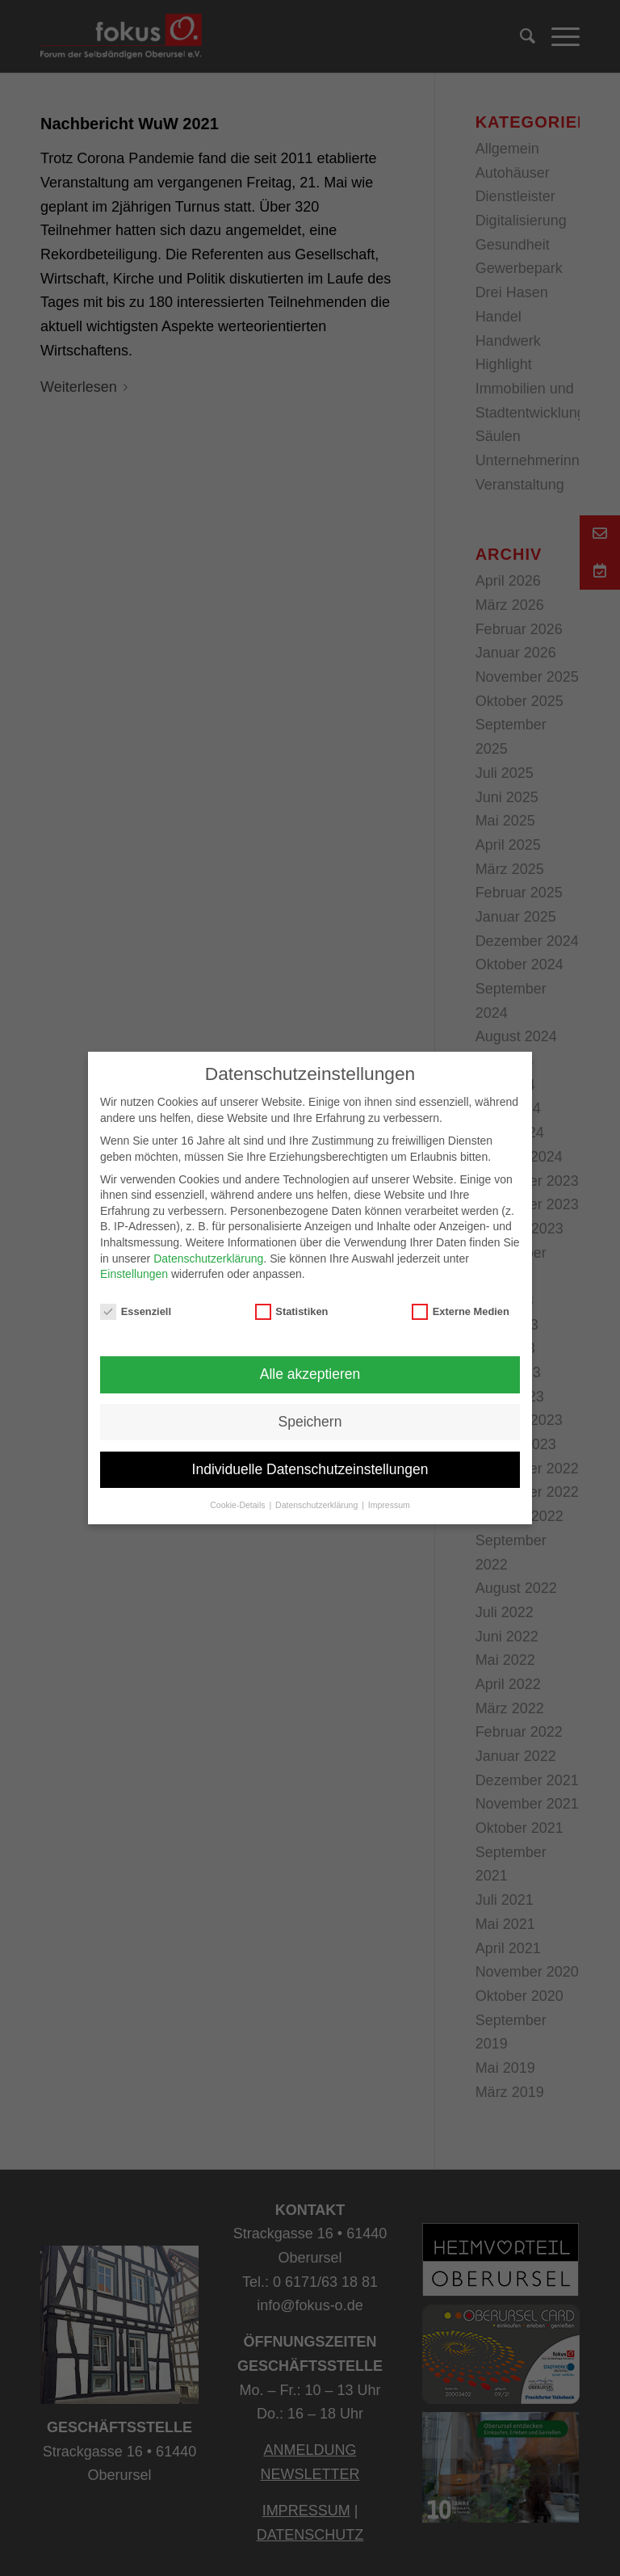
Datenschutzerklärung (208, 1258)
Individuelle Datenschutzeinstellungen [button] (310, 1469)
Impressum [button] (389, 1505)
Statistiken (292, 1311)
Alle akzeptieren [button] (310, 1374)
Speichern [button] (310, 1422)
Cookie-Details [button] (238, 1505)
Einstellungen (134, 1273)
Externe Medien (460, 1311)
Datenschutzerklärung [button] (317, 1505)
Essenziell (135, 1311)
